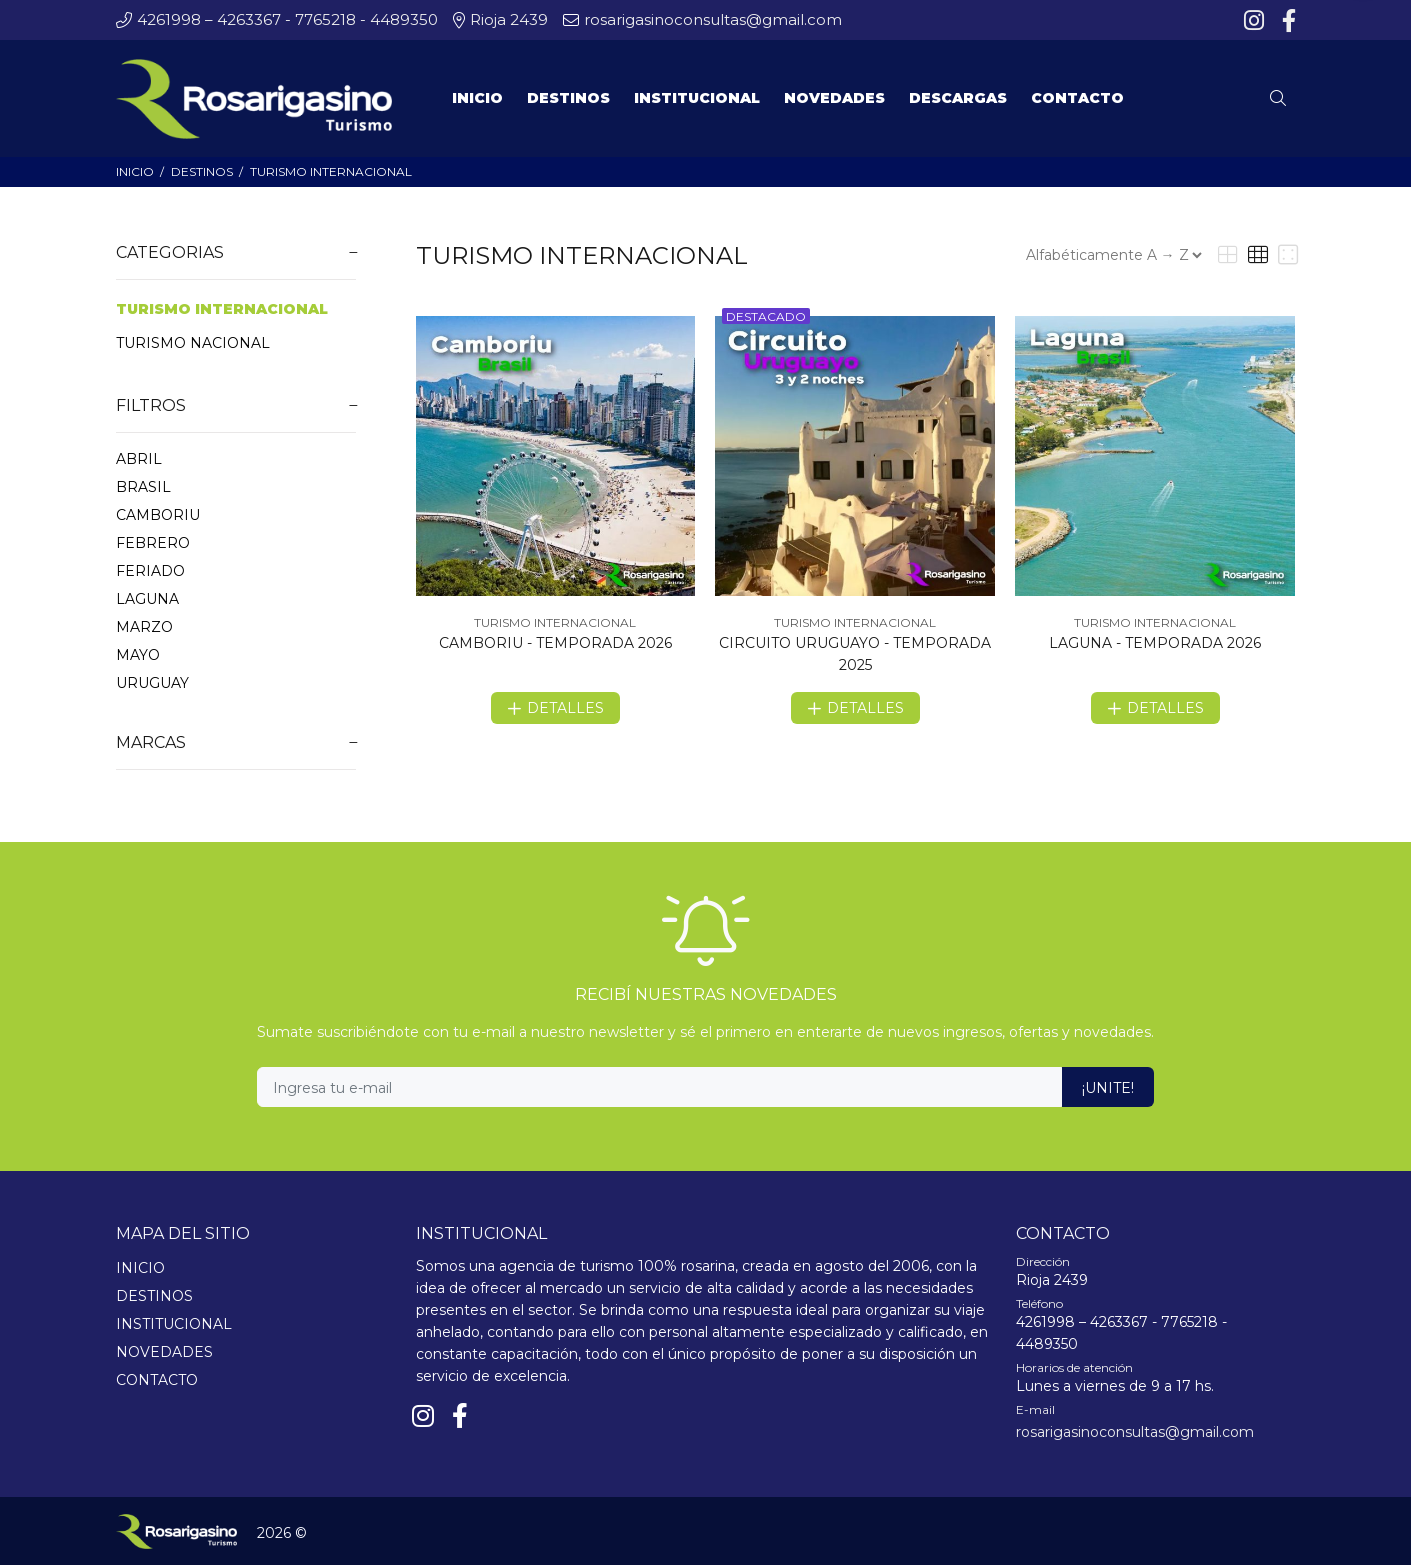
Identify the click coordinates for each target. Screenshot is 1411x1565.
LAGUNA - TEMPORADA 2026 (1155, 643)
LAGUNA (147, 599)
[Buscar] (1283, 99)
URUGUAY (152, 683)
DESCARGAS (958, 98)
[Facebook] (1287, 21)
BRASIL (143, 487)
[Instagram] (1256, 21)
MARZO (144, 627)
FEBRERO (153, 543)
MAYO (138, 655)
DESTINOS (202, 171)
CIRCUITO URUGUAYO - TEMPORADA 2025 (855, 654)
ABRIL (139, 459)
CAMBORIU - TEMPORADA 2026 (555, 643)
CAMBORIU (158, 515)
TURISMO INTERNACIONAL (331, 171)
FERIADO (150, 571)
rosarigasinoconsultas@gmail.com (1135, 1432)
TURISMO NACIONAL (193, 343)
